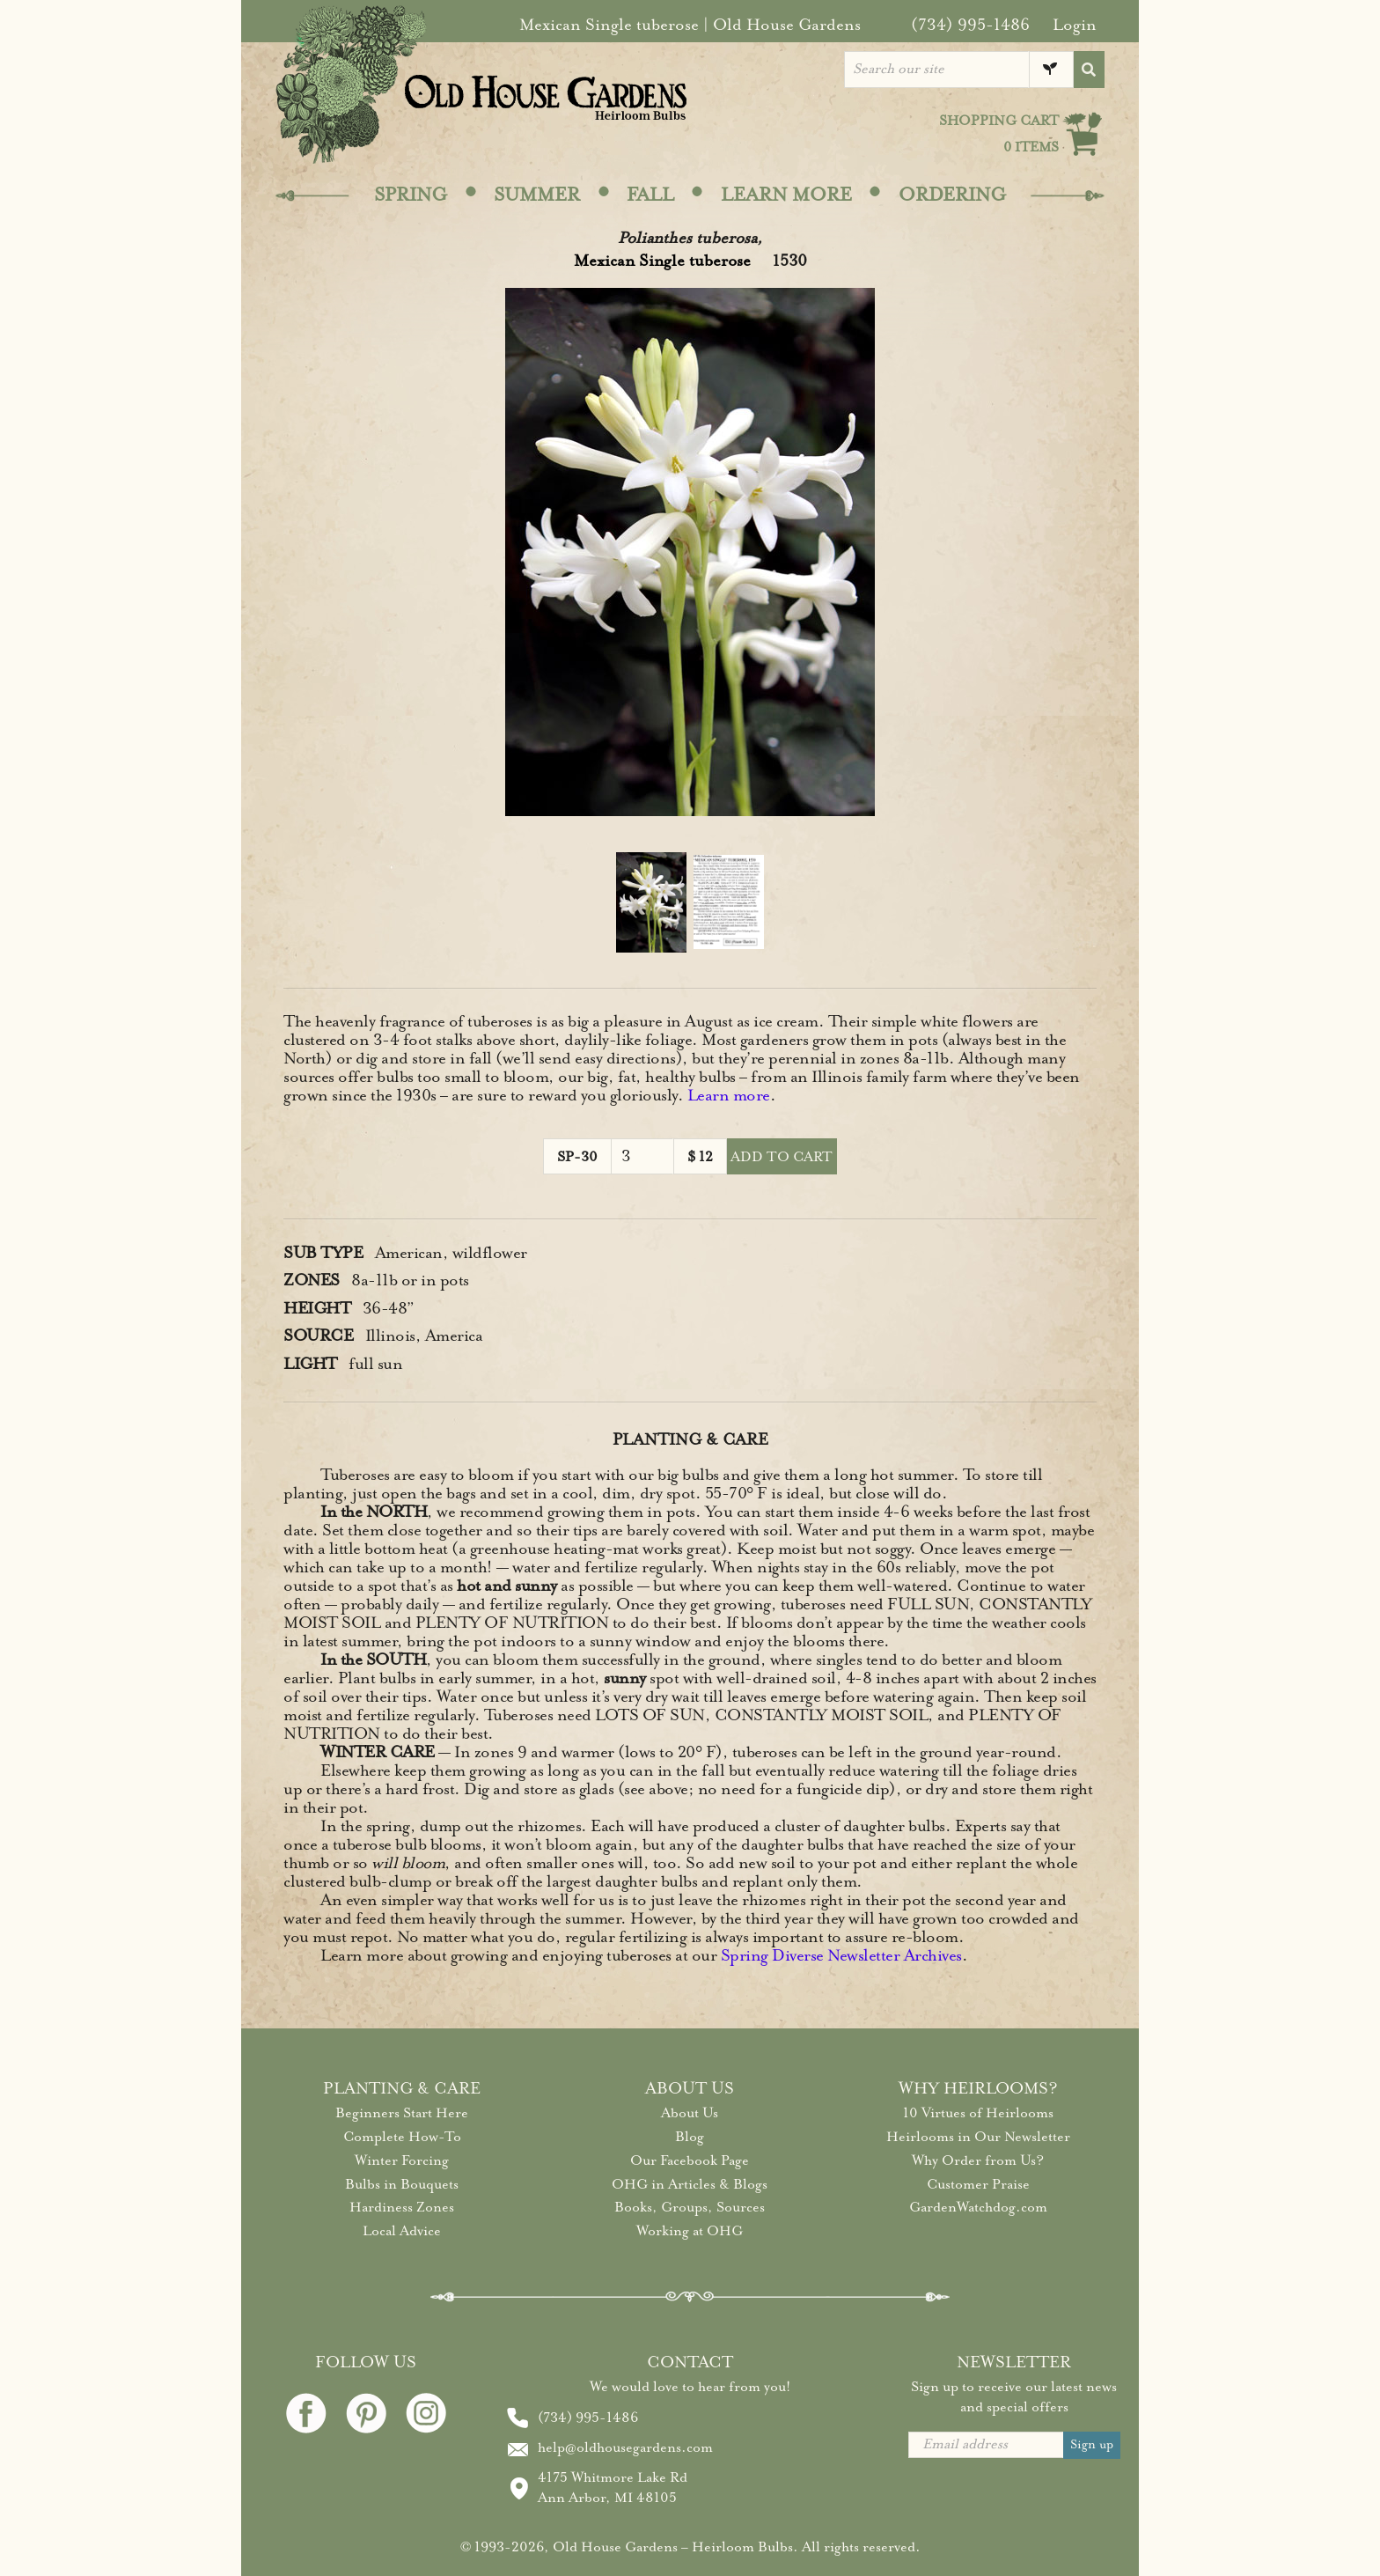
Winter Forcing (402, 2160)
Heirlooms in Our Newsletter (978, 2136)
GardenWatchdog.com (978, 2207)
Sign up (1091, 2444)
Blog (689, 2136)
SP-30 (577, 1157)
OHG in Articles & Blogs (689, 2184)
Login (1075, 24)
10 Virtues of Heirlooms (978, 2113)
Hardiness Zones (401, 2207)
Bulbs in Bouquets (402, 2184)
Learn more (728, 1095)
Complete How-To (402, 2136)
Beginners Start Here (401, 2113)
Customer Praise (978, 2184)
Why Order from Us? (978, 2160)
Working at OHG (689, 2231)
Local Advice (402, 2231)
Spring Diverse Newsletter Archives (841, 1955)
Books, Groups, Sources (689, 2207)
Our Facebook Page (689, 2160)
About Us (689, 2113)
